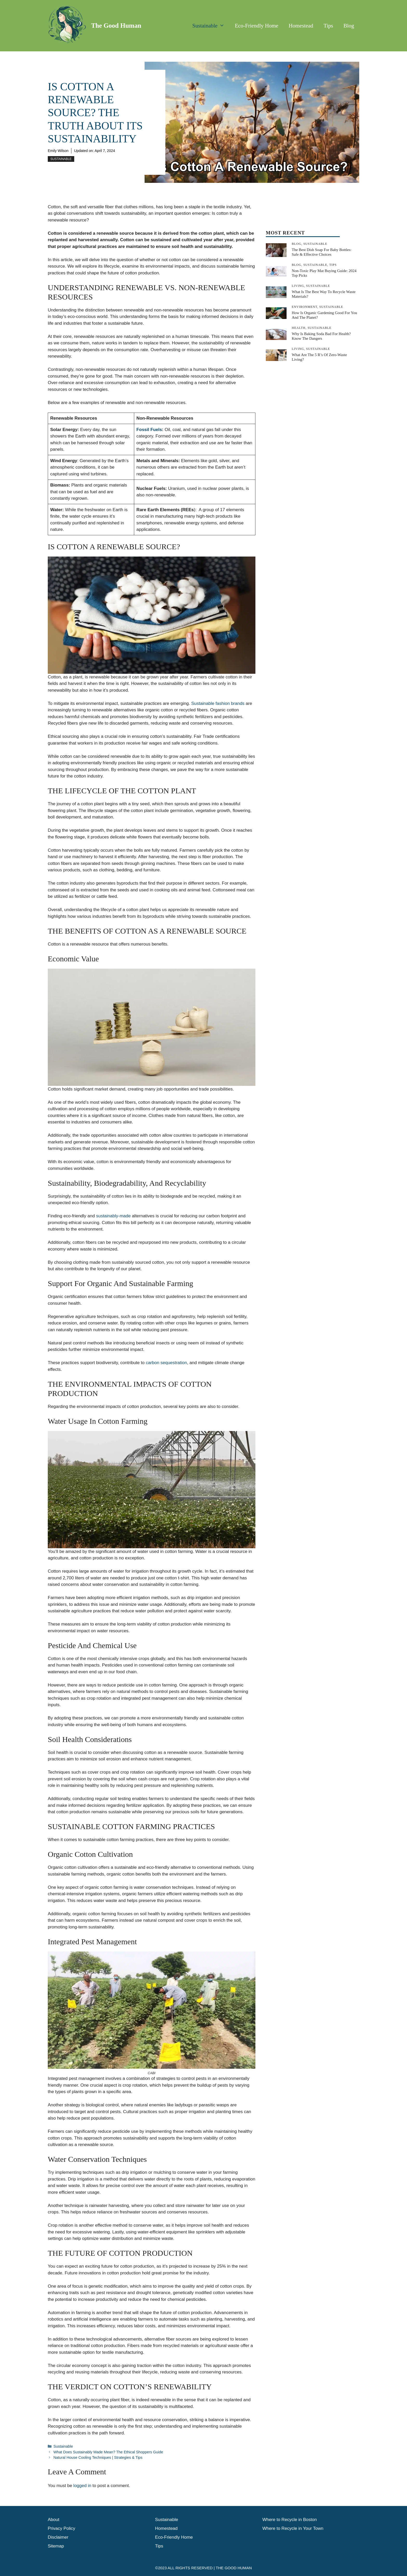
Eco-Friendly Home (256, 26)
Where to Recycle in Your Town (292, 2528)
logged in (82, 2485)
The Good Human (116, 25)
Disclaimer (58, 2537)
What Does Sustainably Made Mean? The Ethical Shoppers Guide (108, 2452)
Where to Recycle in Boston (289, 2519)
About (53, 2519)
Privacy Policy (61, 2528)
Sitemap (56, 2546)
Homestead (301, 26)
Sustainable (211, 25)
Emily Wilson (58, 151)
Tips (328, 26)
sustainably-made (113, 1215)
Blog (348, 26)
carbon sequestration (166, 1362)
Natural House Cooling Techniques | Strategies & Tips (98, 2457)
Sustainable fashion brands (218, 703)
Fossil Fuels (149, 429)
